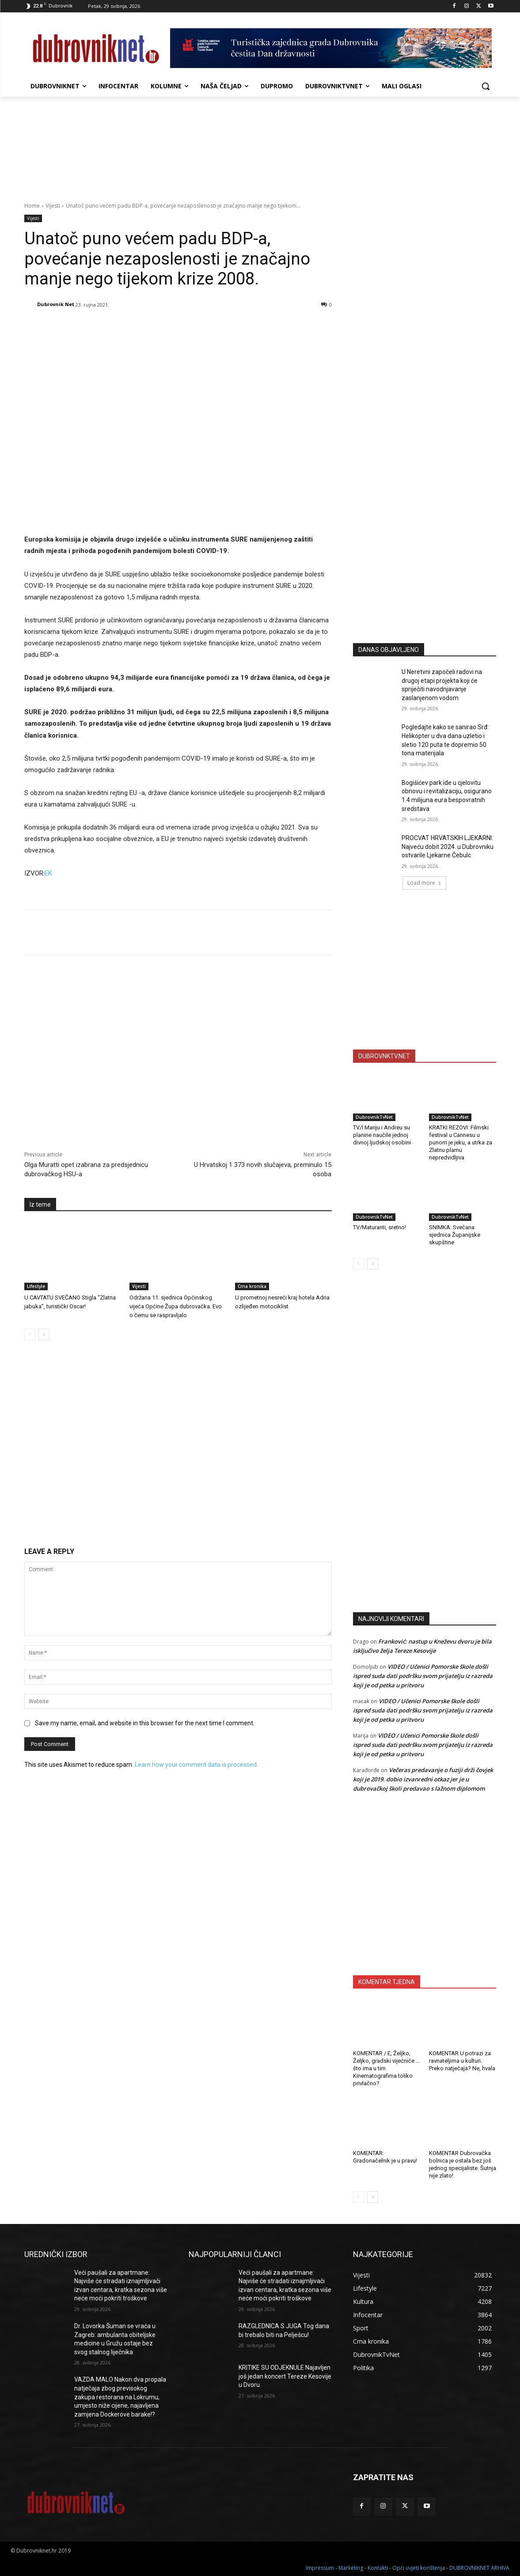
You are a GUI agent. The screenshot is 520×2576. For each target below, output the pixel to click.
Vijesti (53, 205)
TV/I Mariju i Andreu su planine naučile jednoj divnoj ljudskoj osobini (382, 1135)
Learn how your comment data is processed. (196, 1764)
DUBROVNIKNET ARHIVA (479, 2568)
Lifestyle (36, 1286)
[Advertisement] (424, 549)
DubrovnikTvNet (374, 1117)
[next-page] (43, 1334)
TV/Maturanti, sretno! (379, 1227)
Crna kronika (252, 1286)
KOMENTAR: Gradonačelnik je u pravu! (385, 2157)
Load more (424, 882)
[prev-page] (29, 1334)
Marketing (350, 2568)
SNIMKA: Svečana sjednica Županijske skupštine (454, 1235)
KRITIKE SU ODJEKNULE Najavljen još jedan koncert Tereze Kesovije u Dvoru (285, 2376)
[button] (485, 86)
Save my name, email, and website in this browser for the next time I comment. (144, 1723)
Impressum (320, 2568)
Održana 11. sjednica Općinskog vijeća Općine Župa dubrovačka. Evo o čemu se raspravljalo (175, 1306)
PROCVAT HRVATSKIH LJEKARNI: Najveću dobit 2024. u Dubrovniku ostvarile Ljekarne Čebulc (447, 846)
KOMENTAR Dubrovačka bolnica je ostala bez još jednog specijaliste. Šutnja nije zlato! (462, 2164)
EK (48, 873)
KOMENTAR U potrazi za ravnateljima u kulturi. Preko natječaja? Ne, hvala (462, 2061)
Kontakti (378, 2568)
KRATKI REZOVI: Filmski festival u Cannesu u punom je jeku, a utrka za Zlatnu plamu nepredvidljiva (460, 1142)
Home (32, 205)
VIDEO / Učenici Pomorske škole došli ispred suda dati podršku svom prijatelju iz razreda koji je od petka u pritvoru (423, 1676)
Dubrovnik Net (55, 304)
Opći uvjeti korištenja (418, 2568)
